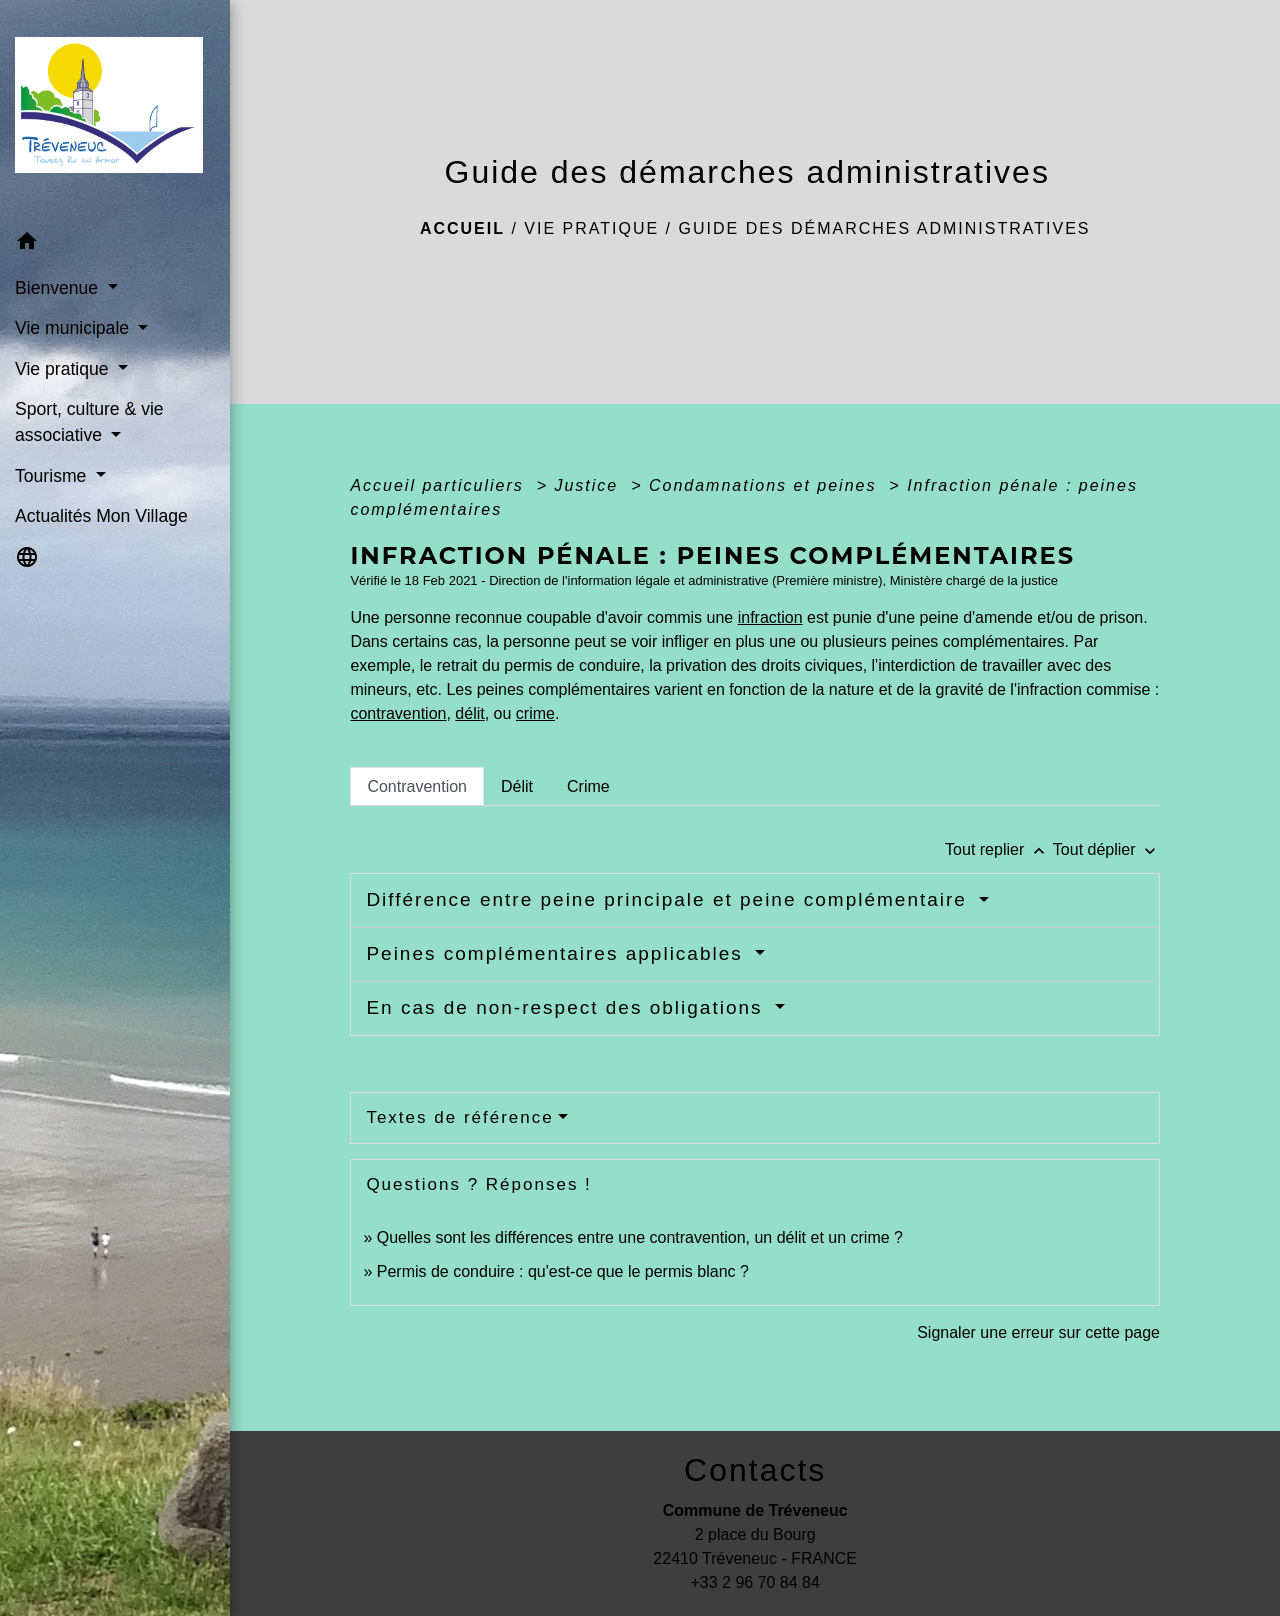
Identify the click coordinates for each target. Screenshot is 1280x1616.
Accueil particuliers (440, 485)
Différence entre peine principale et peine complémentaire (670, 899)
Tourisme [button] (53, 476)
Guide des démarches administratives (885, 228)
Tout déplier (1106, 849)
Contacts (755, 1470)
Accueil (462, 228)
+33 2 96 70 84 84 (754, 1582)
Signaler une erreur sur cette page (1038, 1332)
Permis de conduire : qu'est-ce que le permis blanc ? (563, 1271)
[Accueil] (115, 111)
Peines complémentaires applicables (558, 953)
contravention (398, 713)
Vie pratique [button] (64, 369)
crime (535, 713)
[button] (115, 244)
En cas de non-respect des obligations (567, 1007)
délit (469, 713)
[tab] (417, 786)
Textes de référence (459, 1117)
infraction (770, 617)
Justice (589, 485)
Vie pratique (591, 228)
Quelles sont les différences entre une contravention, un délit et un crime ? (640, 1237)
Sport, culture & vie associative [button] (89, 422)
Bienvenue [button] (59, 288)
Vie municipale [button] (74, 328)
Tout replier (999, 849)
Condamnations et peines (766, 485)
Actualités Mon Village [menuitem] (101, 516)
